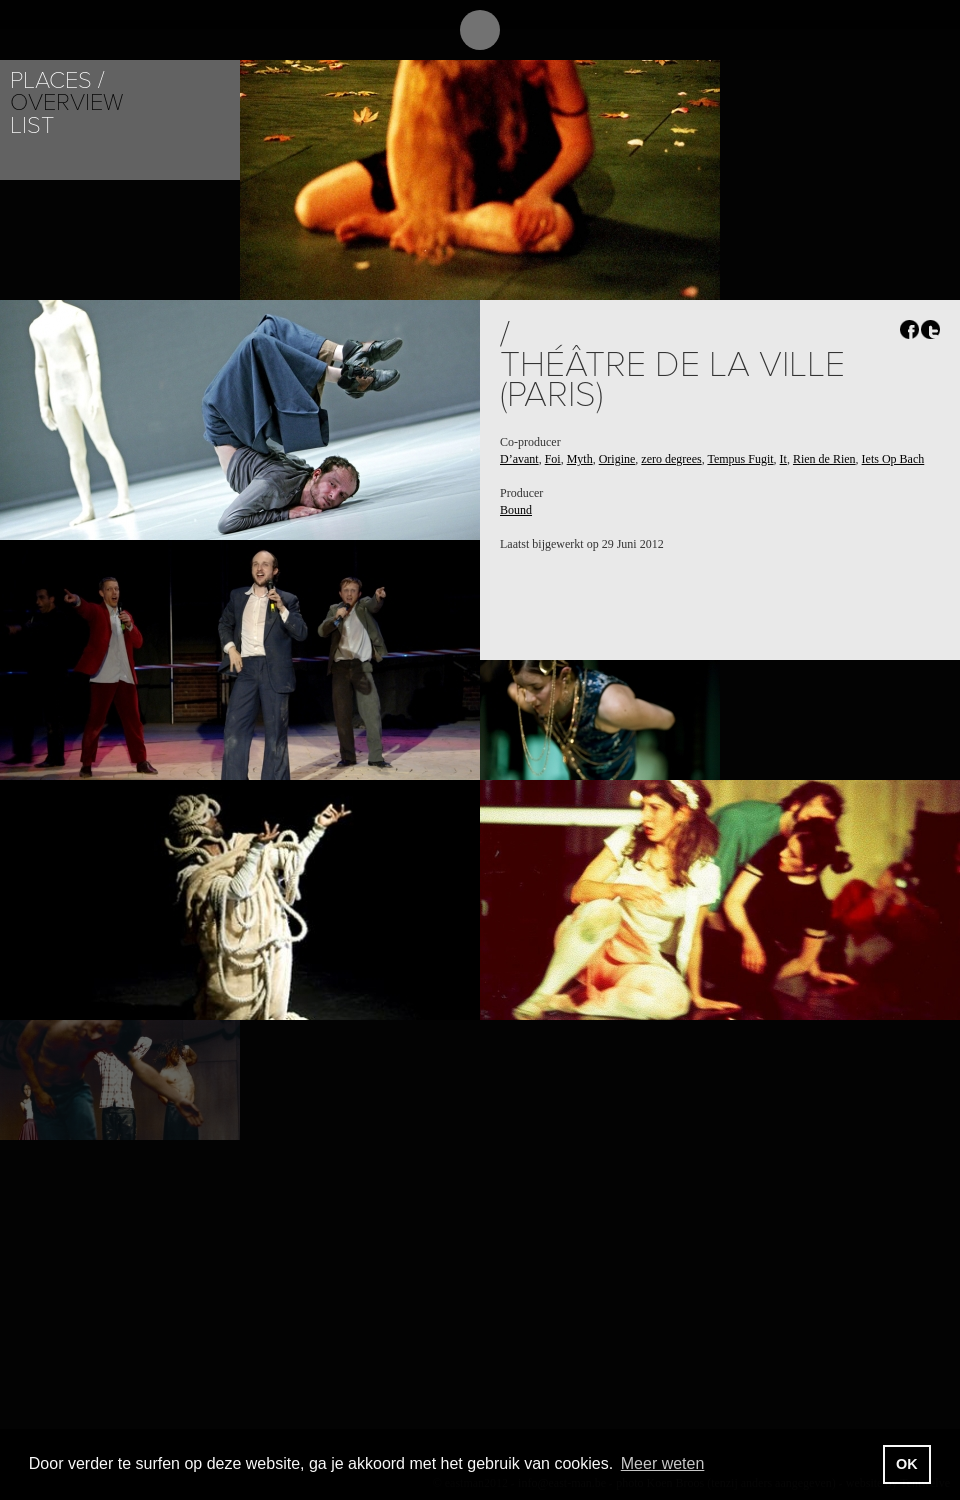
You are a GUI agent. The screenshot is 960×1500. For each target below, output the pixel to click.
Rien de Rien (824, 459)
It (783, 459)
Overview (66, 102)
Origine (617, 459)
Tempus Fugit (740, 459)
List (32, 125)
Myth (580, 459)
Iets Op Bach (893, 459)
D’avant (519, 459)
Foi (553, 459)
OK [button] (907, 1464)
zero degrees (671, 459)
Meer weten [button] (663, 1463)
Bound (516, 510)
